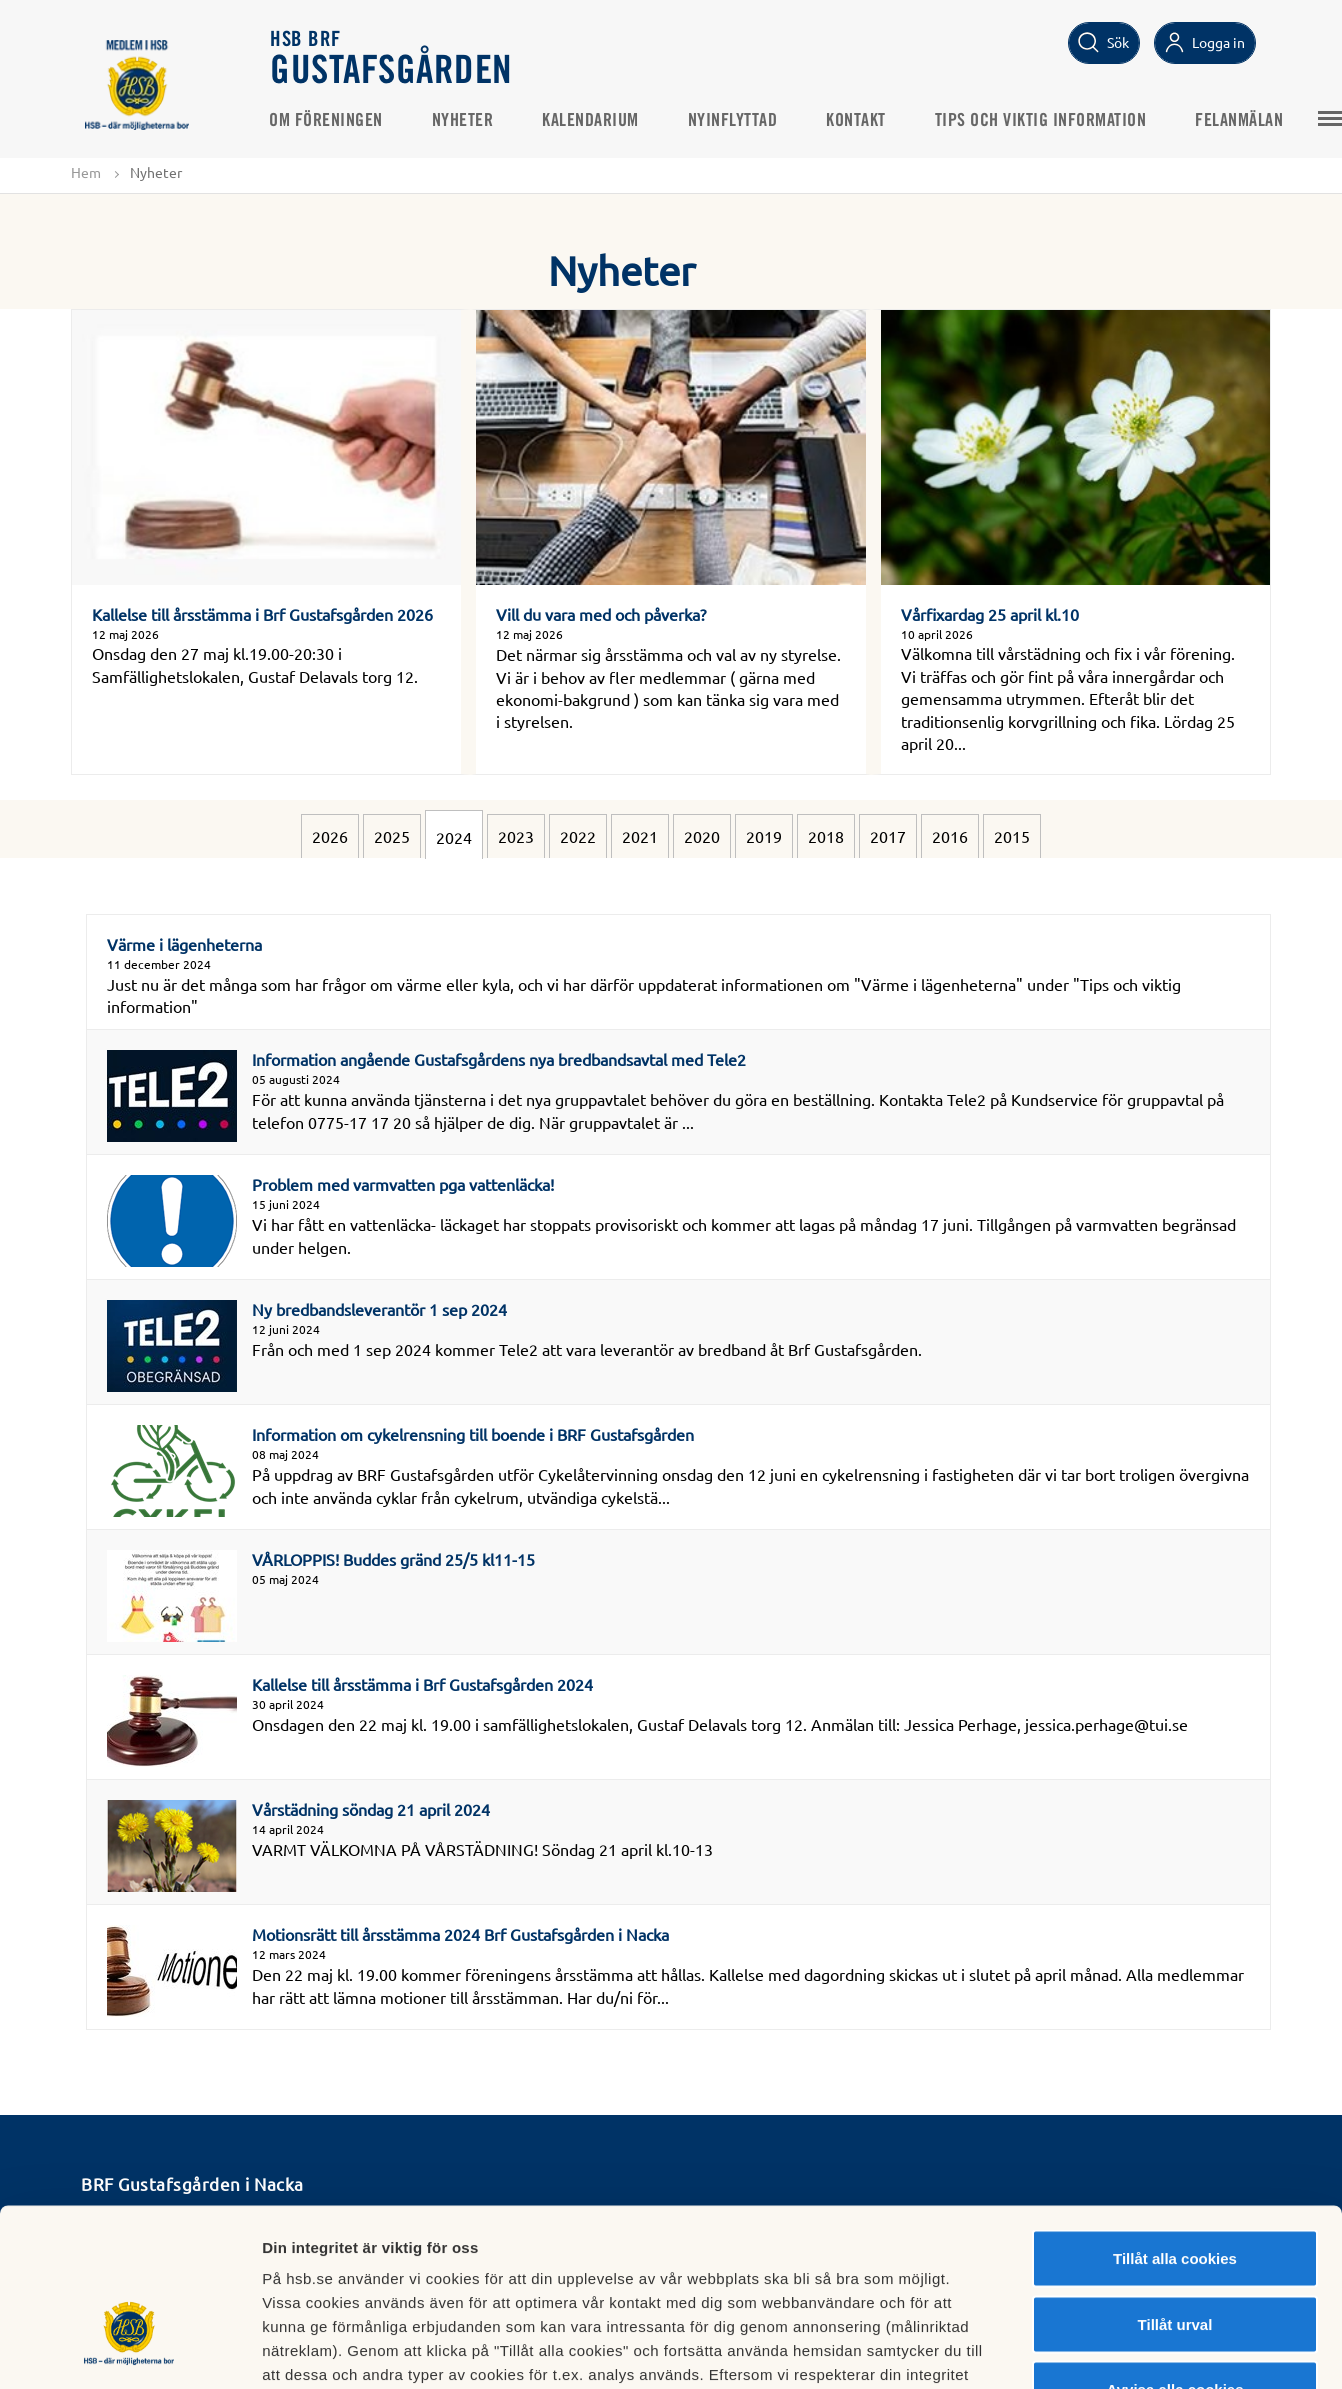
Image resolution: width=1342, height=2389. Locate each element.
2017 (888, 836)
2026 (330, 836)
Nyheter (465, 121)
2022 (578, 836)
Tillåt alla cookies (1175, 2126)
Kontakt (858, 121)
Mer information (1063, 2349)
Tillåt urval (1175, 2192)
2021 (640, 836)
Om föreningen (328, 121)
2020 (702, 836)
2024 (454, 837)
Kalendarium (592, 121)
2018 (826, 836)
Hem (86, 172)
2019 (764, 836)
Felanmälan (1241, 121)
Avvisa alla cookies (1174, 2257)
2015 (1012, 836)
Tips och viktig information (1043, 121)
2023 (516, 836)
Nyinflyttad (735, 121)
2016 (950, 836)
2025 (392, 836)
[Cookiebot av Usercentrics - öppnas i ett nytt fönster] (129, 2350)
